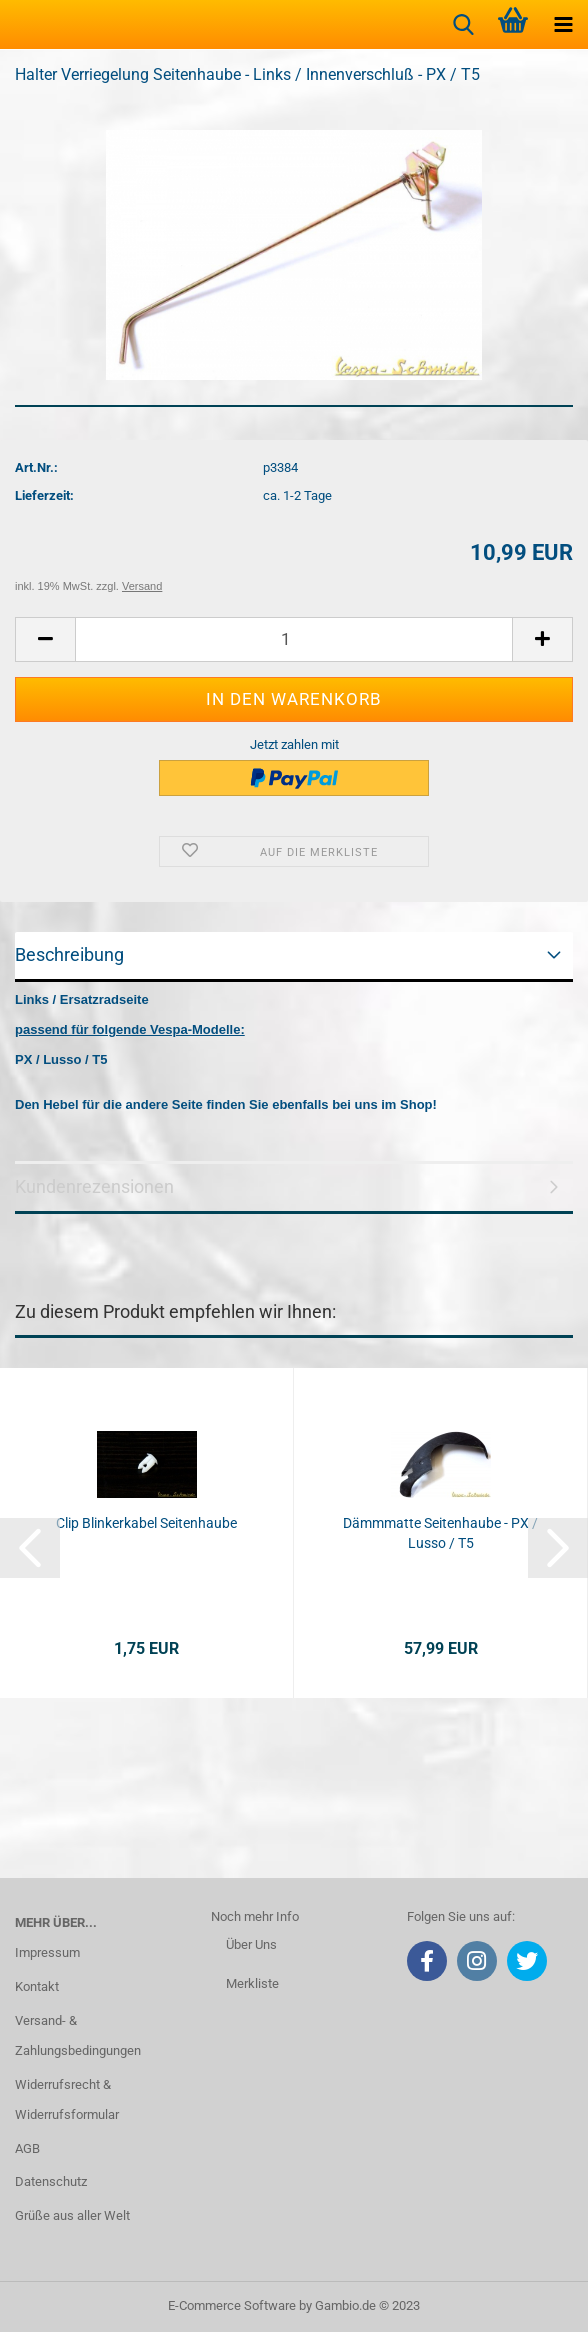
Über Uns (251, 1944)
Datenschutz (51, 2181)
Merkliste (252, 1983)
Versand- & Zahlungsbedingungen (78, 2035)
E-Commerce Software (232, 2305)
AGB (27, 2148)
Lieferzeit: (44, 495)
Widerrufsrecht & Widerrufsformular (67, 2099)
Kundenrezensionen (94, 1186)
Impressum (47, 1952)
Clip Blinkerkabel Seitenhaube (146, 1523)
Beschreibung (69, 954)
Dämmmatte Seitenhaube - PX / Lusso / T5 (440, 1533)
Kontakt (37, 1986)
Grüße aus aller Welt (72, 2215)
